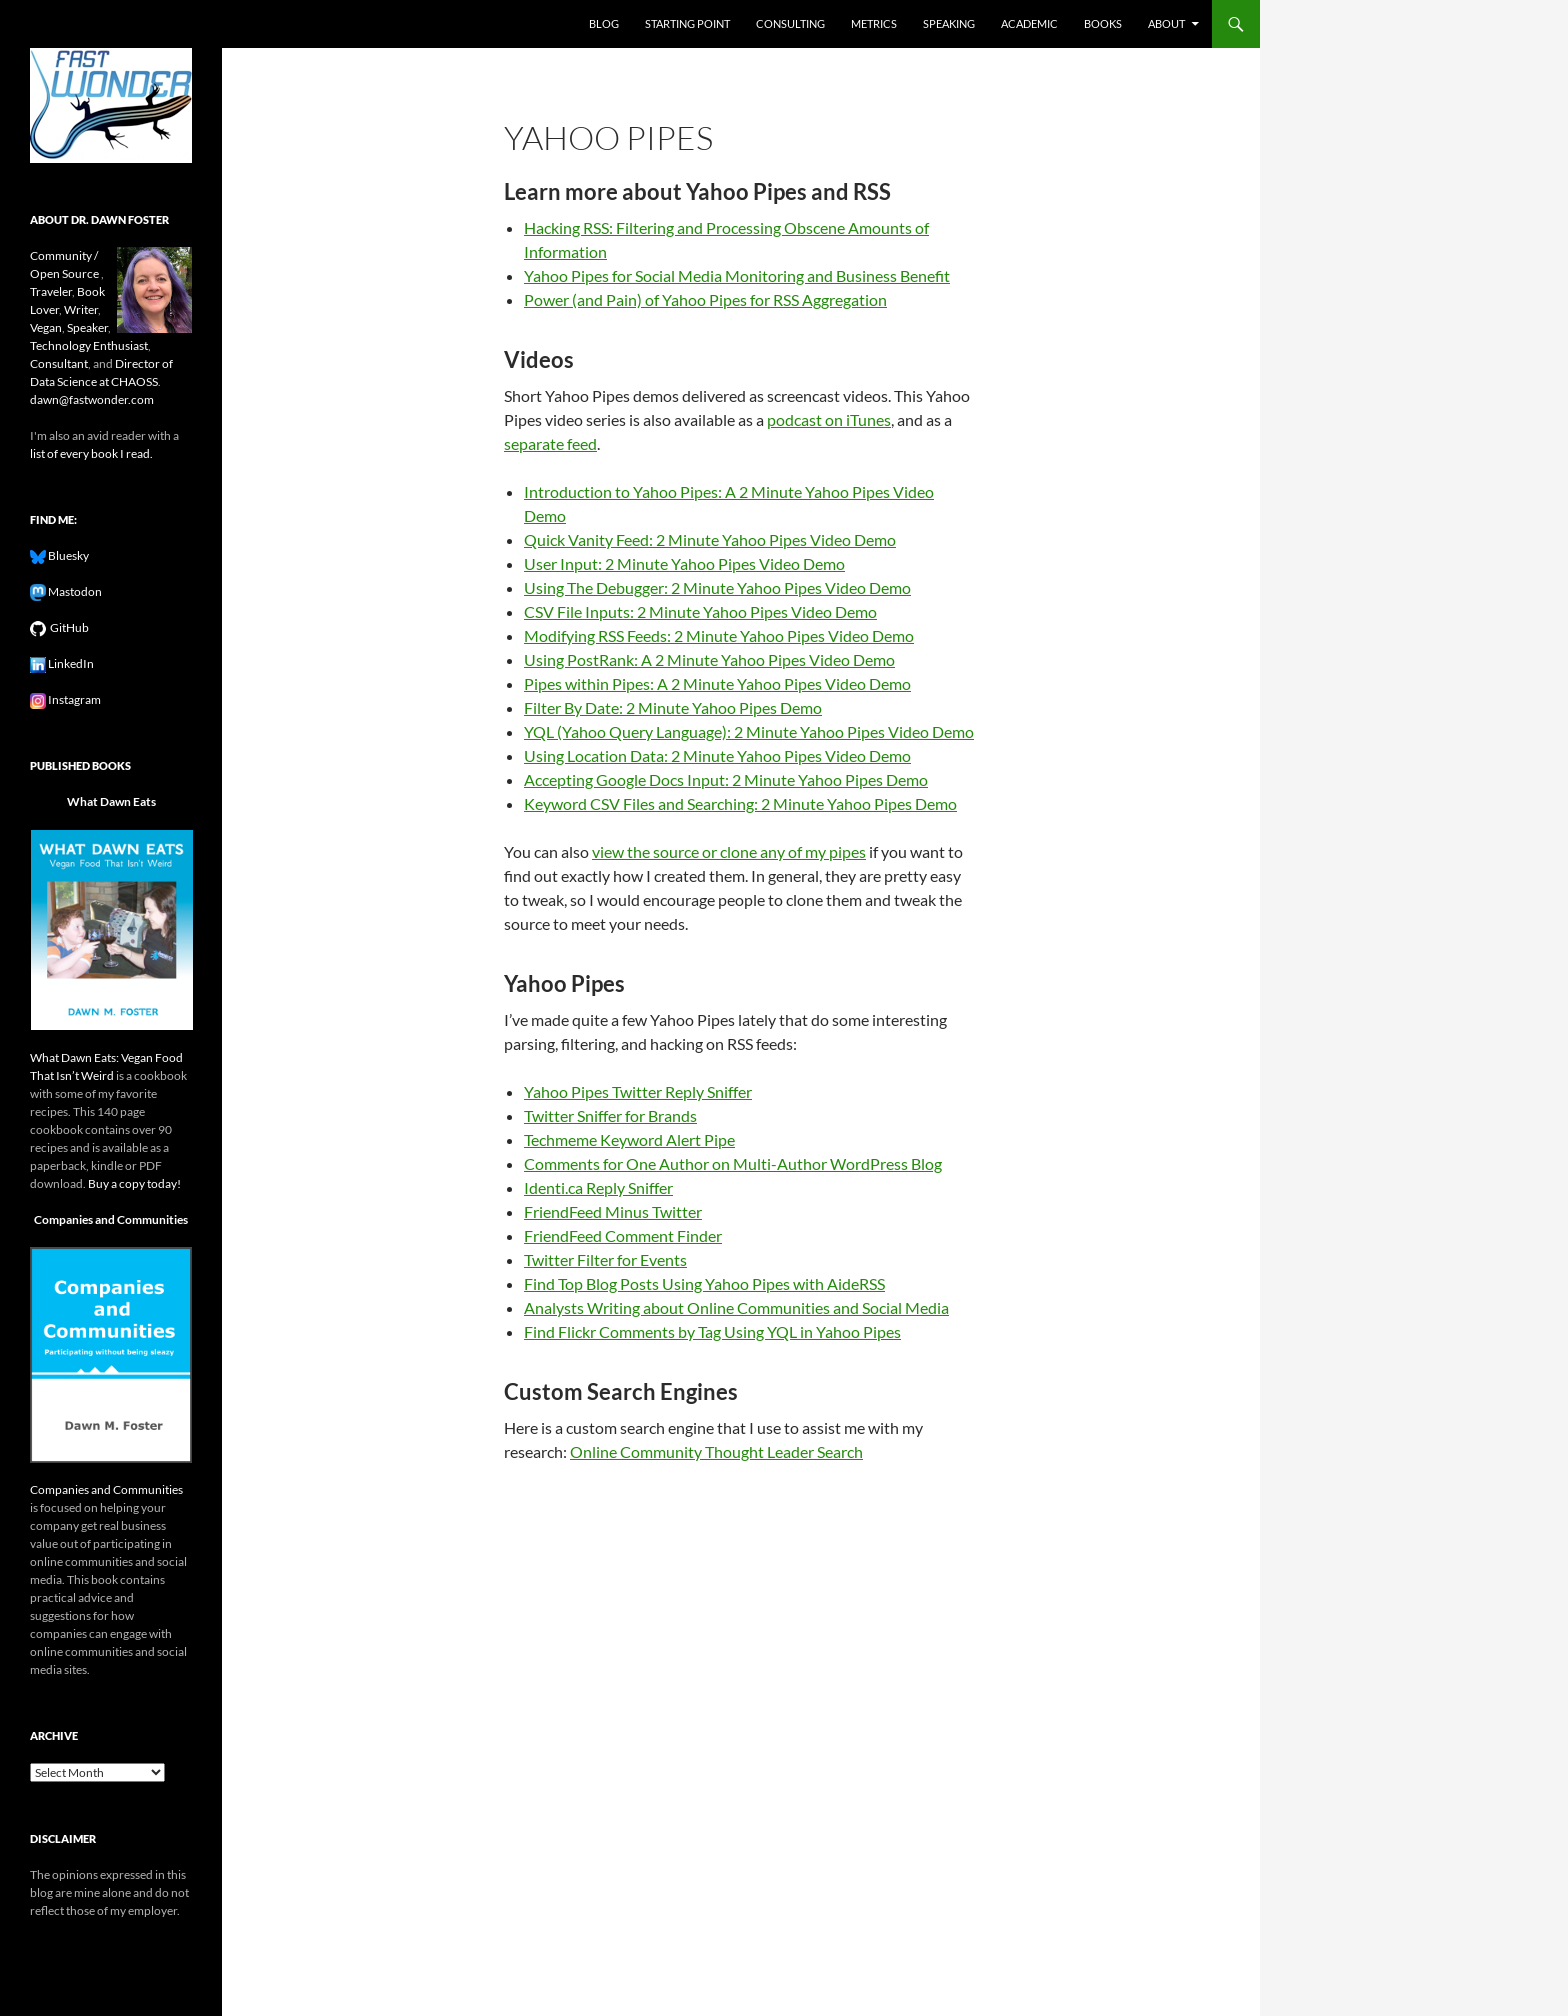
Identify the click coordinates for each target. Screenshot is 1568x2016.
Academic (1029, 23)
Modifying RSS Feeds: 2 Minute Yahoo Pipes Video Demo (719, 635)
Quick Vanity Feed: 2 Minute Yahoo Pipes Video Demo (710, 539)
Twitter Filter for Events (605, 1259)
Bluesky (67, 555)
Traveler (51, 291)
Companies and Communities (111, 1219)
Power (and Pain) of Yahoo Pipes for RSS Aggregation (705, 299)
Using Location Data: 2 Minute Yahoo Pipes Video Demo (717, 755)
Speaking (949, 23)
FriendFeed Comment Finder (623, 1235)
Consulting (790, 23)
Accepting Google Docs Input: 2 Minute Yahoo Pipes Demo (726, 779)
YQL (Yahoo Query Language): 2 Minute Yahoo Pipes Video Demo (749, 731)
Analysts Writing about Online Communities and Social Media (736, 1307)
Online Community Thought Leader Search (716, 1451)
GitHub (67, 627)
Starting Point (687, 23)
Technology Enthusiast (89, 345)
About (1166, 23)
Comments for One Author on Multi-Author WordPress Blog (733, 1163)
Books (1103, 23)
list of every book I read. (91, 453)
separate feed (550, 443)
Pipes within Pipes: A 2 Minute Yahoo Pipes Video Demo (717, 683)
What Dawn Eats (111, 801)
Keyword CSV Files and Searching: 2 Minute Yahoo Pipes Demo (740, 803)
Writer (81, 309)
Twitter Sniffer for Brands (610, 1115)
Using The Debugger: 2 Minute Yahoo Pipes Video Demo (717, 587)
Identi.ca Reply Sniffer (598, 1187)
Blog (604, 23)
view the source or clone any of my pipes (729, 851)
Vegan (46, 327)
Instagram (73, 699)
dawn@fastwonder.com (92, 399)
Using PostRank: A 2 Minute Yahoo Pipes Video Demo (709, 659)
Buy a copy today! (134, 1183)
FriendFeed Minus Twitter (613, 1211)
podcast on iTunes (829, 419)
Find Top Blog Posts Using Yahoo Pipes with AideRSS (704, 1283)
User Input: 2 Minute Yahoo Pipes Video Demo (684, 563)
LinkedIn (70, 663)
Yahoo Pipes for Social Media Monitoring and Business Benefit (737, 275)
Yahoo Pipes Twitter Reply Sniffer (638, 1091)
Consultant (59, 363)
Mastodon (74, 591)
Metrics (874, 23)
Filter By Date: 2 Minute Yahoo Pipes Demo (673, 707)
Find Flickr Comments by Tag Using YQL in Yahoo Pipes (712, 1331)
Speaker (87, 327)
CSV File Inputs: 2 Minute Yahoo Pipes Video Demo (700, 611)
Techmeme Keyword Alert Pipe (629, 1139)
